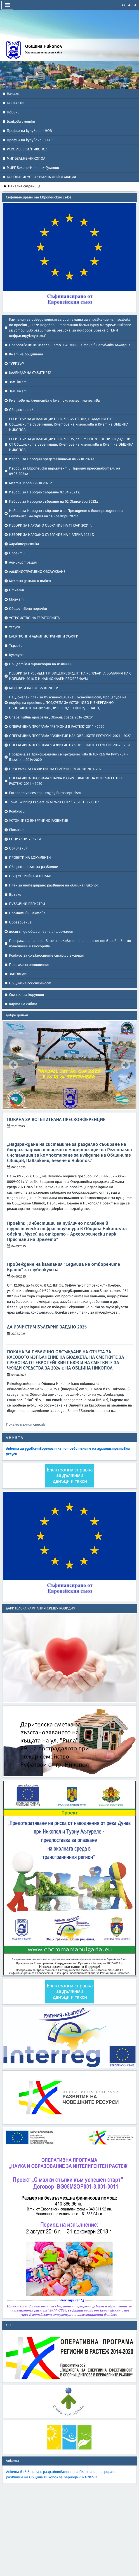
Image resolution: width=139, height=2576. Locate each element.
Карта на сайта (23, 1004)
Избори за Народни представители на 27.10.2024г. (52, 459)
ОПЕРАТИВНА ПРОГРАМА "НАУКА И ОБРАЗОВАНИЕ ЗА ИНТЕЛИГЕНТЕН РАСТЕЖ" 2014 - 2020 (65, 780)
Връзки (15, 894)
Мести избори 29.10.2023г (30, 483)
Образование (20, 922)
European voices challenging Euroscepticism (45, 793)
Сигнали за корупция (26, 995)
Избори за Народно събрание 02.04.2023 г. (44, 492)
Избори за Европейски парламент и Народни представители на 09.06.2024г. (64, 471)
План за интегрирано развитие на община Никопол (54, 885)
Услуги (14, 627)
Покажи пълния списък (25, 1424)
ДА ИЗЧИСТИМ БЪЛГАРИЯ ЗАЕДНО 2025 (47, 1327)
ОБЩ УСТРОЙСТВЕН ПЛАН (30, 876)
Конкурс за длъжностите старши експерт (46, 955)
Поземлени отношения (29, 965)
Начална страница (22, 186)
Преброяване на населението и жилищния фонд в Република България (69, 345)
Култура (16, 655)
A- (130, 5)
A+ (123, 5)
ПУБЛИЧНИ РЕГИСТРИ (27, 904)
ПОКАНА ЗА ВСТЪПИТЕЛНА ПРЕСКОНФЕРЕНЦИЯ (56, 1119)
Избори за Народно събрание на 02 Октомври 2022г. (53, 501)
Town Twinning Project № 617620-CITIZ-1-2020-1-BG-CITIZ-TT (56, 802)
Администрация (23, 562)
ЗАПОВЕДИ (18, 974)
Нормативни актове (27, 913)
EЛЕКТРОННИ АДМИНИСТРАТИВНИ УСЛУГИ (43, 636)
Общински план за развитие (33, 867)
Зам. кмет (18, 382)
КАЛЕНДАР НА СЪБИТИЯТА (30, 373)
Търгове (16, 645)
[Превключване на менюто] (7, 5)
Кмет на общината (26, 354)
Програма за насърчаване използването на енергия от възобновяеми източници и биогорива (70, 943)
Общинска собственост (30, 983)
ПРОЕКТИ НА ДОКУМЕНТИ (30, 857)
